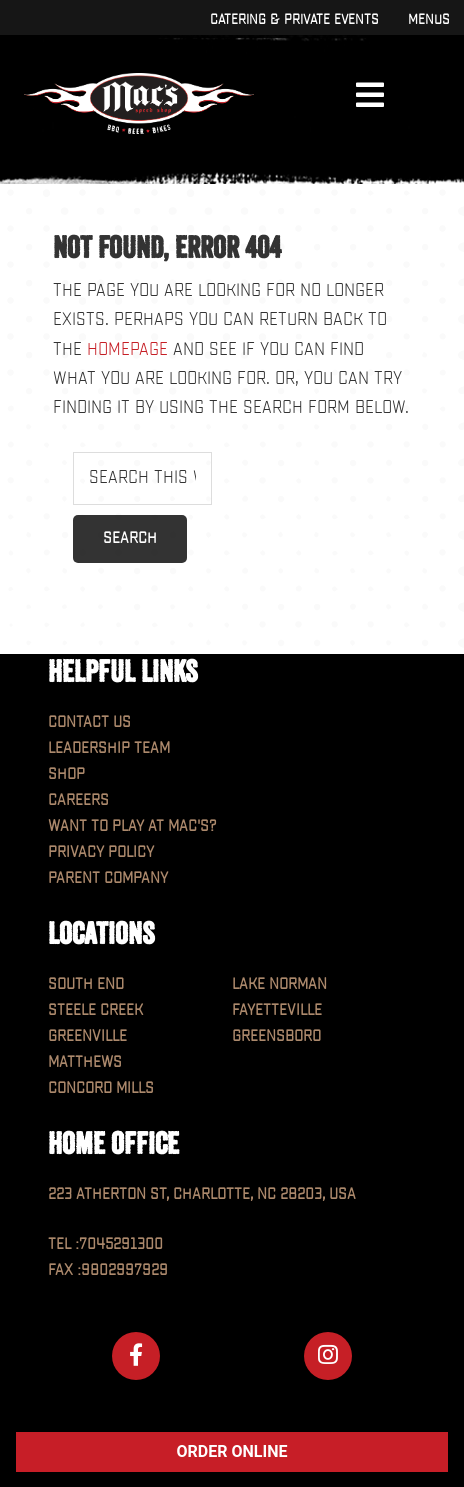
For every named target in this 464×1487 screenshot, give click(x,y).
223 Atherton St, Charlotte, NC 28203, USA (202, 1194)
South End (86, 984)
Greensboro (276, 1036)
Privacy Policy (101, 852)
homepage (127, 349)
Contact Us (89, 722)
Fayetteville (277, 1010)
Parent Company (108, 878)
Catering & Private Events (294, 19)
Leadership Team (109, 748)
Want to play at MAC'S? (132, 826)
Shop (66, 774)
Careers (78, 800)
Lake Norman (279, 984)
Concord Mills (101, 1088)
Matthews (85, 1062)
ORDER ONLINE (232, 1451)
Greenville (87, 1036)
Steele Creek (95, 1010)
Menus (428, 19)
